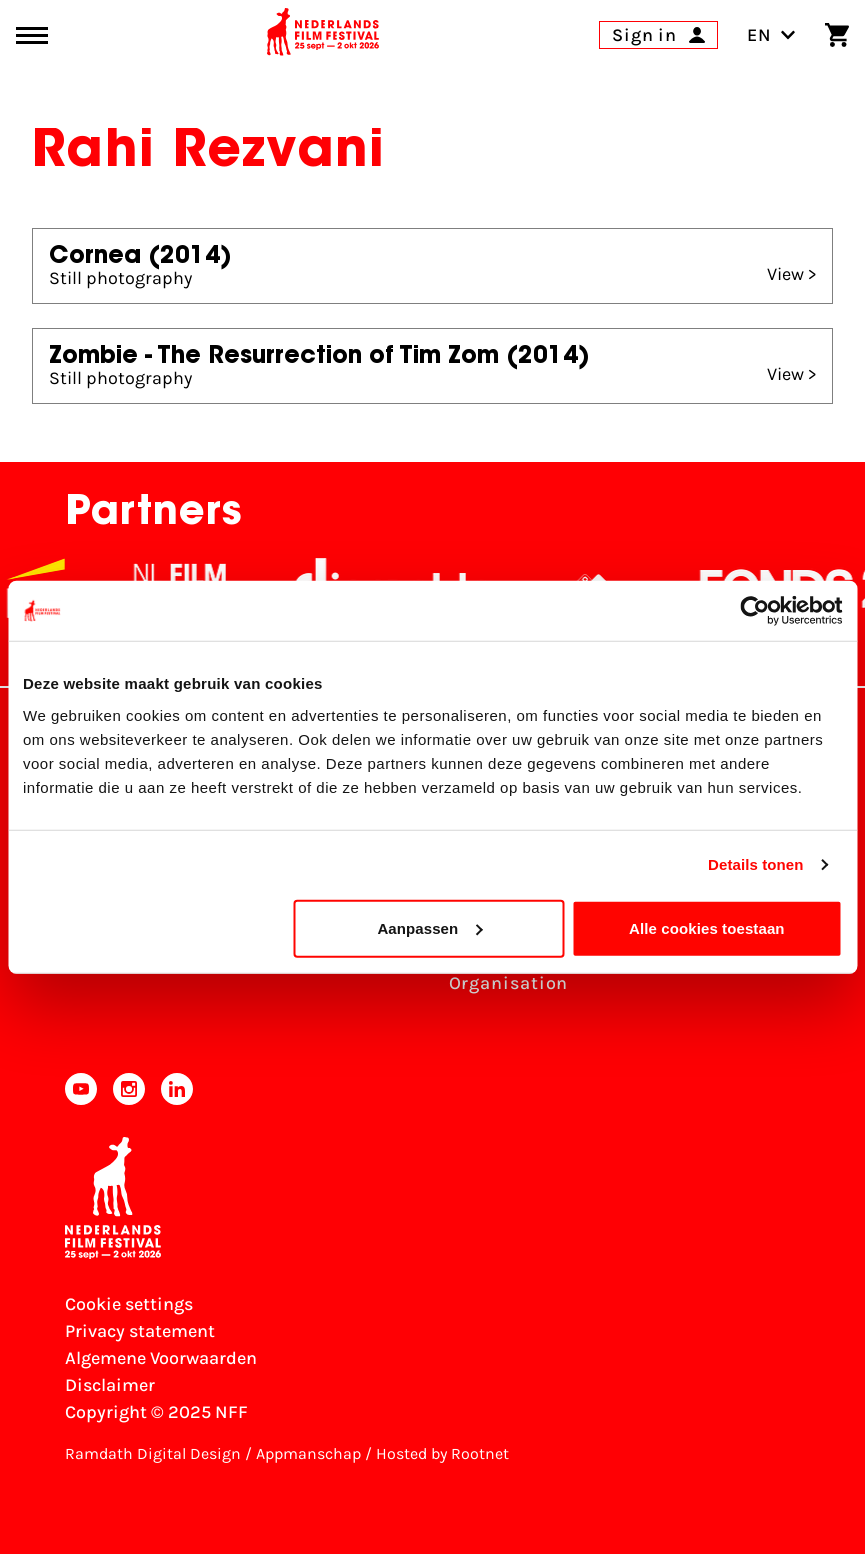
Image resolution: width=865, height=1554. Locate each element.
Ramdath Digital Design (153, 1453)
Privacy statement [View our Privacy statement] (140, 1331)
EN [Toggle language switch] (771, 35)
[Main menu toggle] (32, 35)
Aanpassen (429, 927)
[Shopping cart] (837, 35)
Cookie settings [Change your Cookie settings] (129, 1304)
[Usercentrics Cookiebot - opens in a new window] (754, 611)
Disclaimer (110, 1385)
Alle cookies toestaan (707, 927)
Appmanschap (308, 1453)
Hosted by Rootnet (442, 1453)
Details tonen (755, 864)
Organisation (509, 983)
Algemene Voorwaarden (161, 1358)
